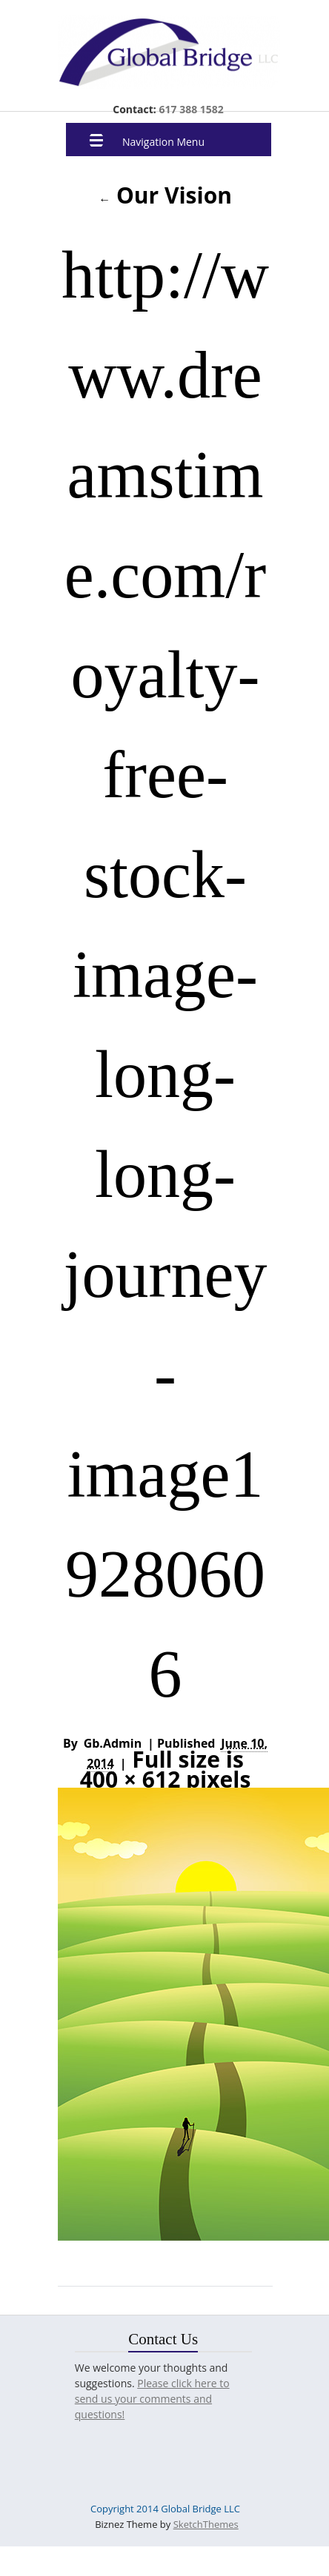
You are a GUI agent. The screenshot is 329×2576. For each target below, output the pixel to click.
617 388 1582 (190, 109)
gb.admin (113, 1743)
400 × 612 (130, 1779)
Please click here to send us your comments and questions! (152, 2398)
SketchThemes (206, 2524)
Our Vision (165, 195)
